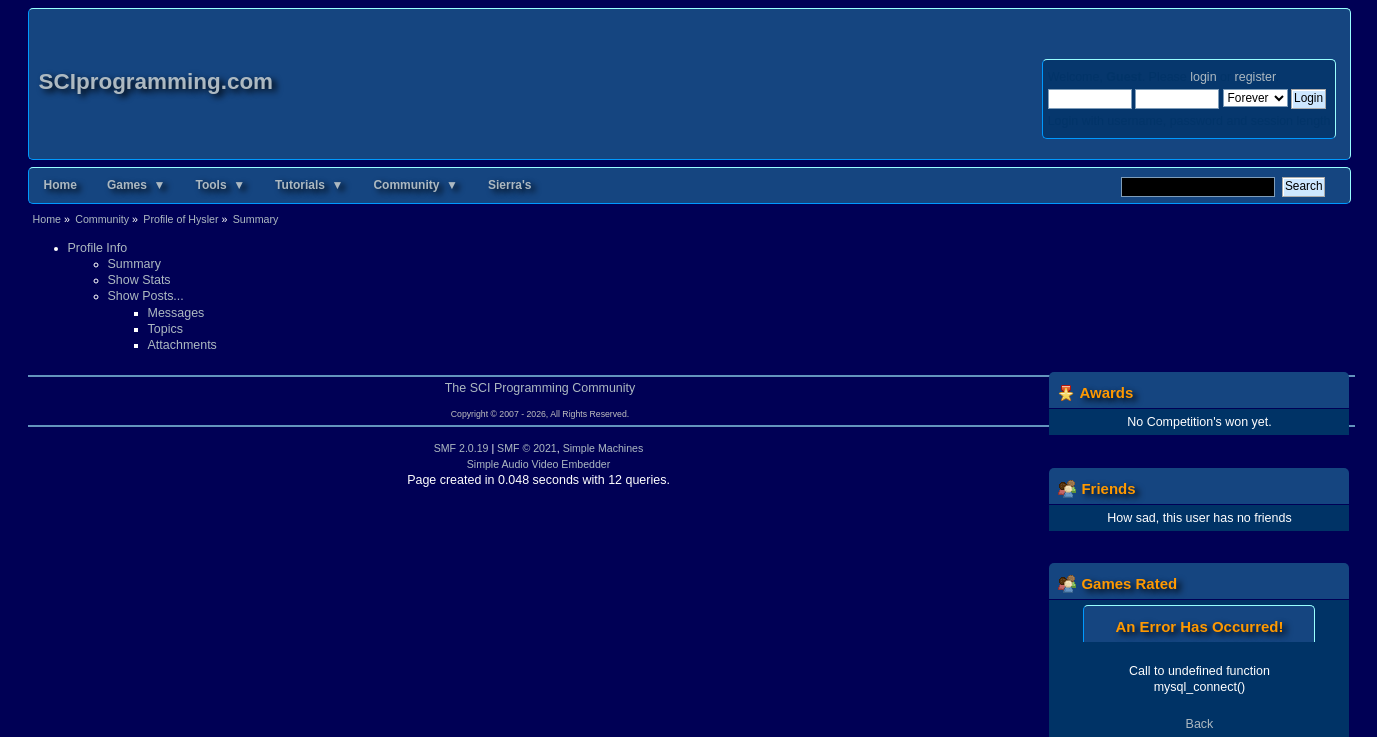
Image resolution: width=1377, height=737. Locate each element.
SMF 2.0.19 (461, 448)
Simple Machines (603, 448)
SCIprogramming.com (156, 81)
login (1203, 77)
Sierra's (510, 185)
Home (60, 185)
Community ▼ (415, 185)
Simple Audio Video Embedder (539, 464)
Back (1200, 724)
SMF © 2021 (527, 448)
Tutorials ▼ (309, 185)
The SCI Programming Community (540, 388)
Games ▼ (136, 185)
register (1255, 77)
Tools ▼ (220, 185)
